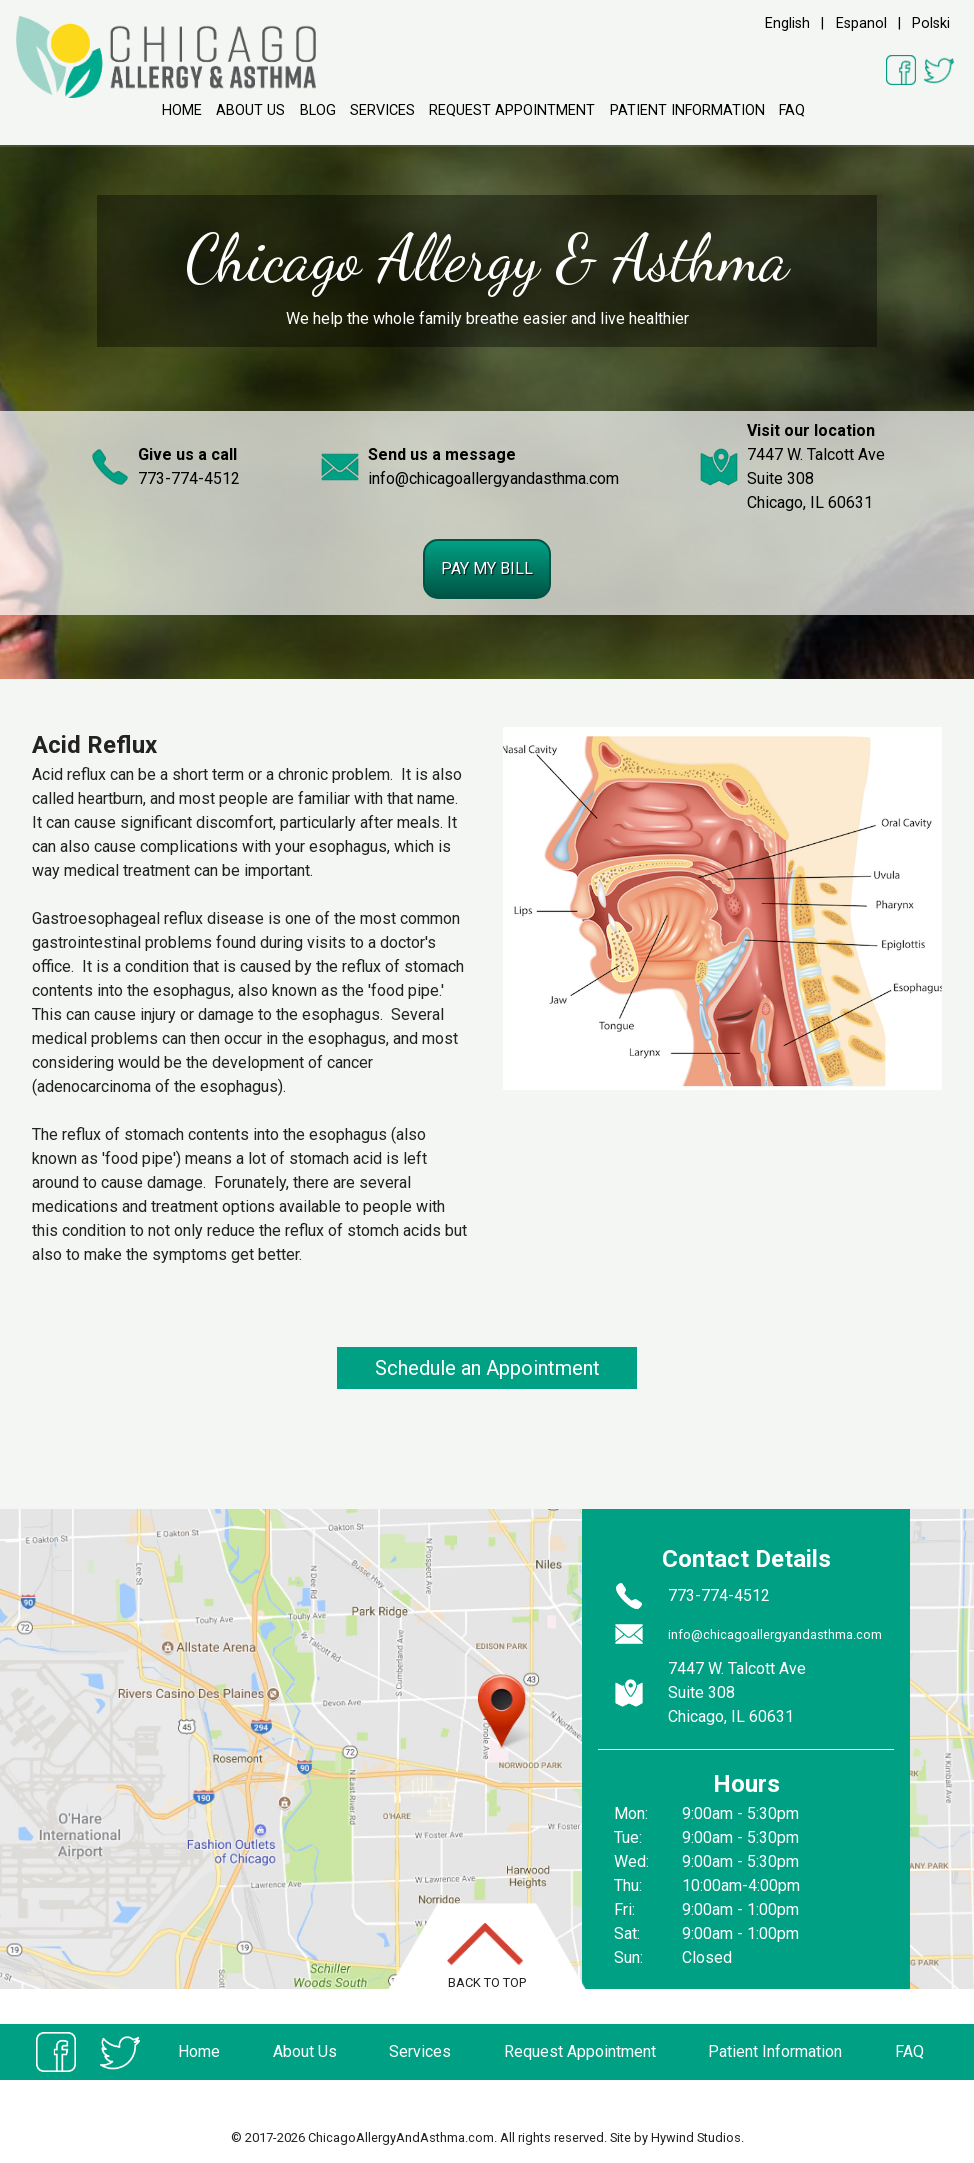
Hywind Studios (696, 2137)
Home (182, 110)
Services (382, 110)
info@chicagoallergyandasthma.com (493, 478)
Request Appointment (512, 110)
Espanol (861, 23)
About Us (250, 110)
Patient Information (687, 110)
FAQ (792, 110)
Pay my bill (487, 568)
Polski (931, 23)
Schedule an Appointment (487, 1368)
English (787, 23)
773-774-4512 (189, 478)
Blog (318, 110)
